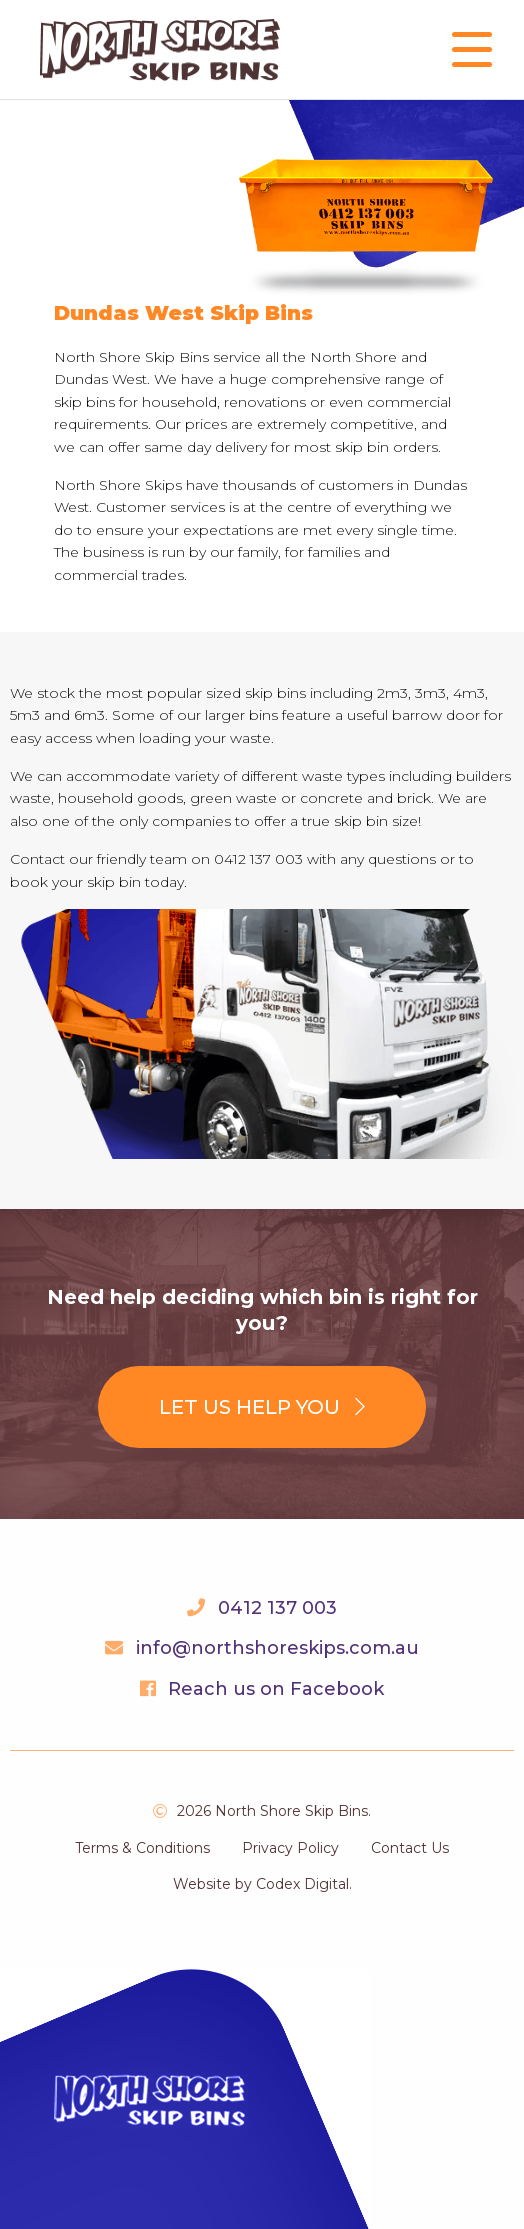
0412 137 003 (277, 1608)
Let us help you (262, 1407)
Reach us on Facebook (276, 1689)
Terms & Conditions (142, 1848)
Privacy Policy (290, 1848)
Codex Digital (302, 1884)
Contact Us (410, 1848)
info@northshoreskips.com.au (277, 1648)
